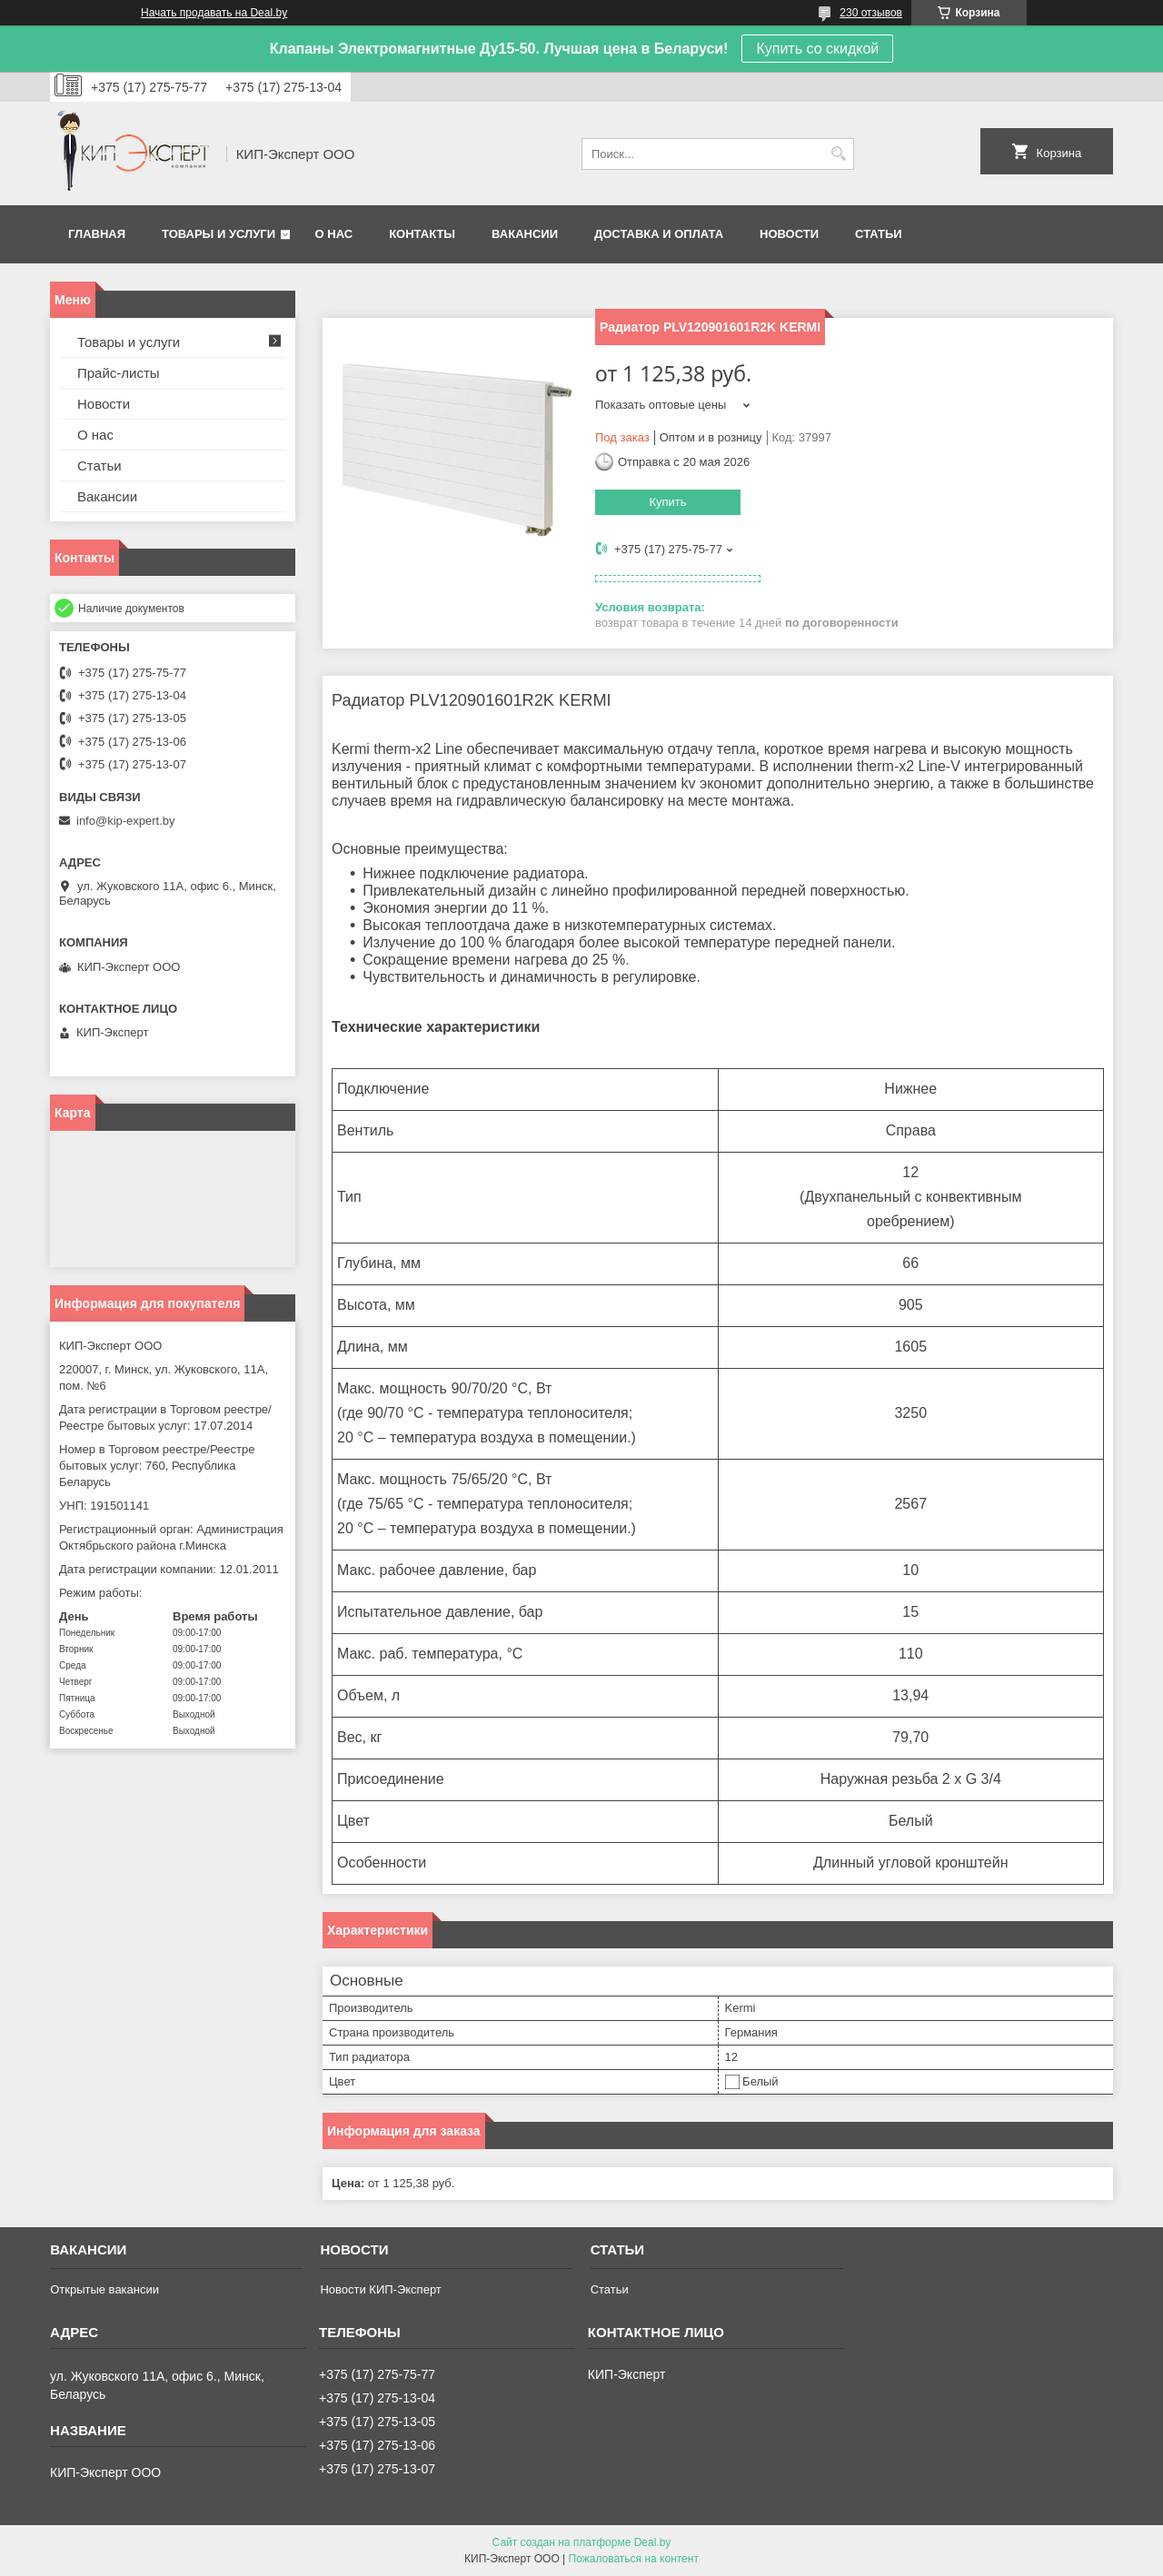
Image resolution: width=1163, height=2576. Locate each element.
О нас (334, 234)
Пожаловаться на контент (634, 2558)
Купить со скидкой (817, 48)
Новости (789, 234)
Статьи (878, 234)
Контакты (422, 234)
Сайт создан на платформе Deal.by (581, 2542)
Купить (667, 502)
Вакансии (525, 234)
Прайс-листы (118, 373)
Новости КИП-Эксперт (380, 2289)
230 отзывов (871, 12)
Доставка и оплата (658, 234)
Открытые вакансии (104, 2289)
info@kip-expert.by (125, 820)
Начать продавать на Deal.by (214, 12)
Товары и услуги (218, 234)
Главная (96, 234)
